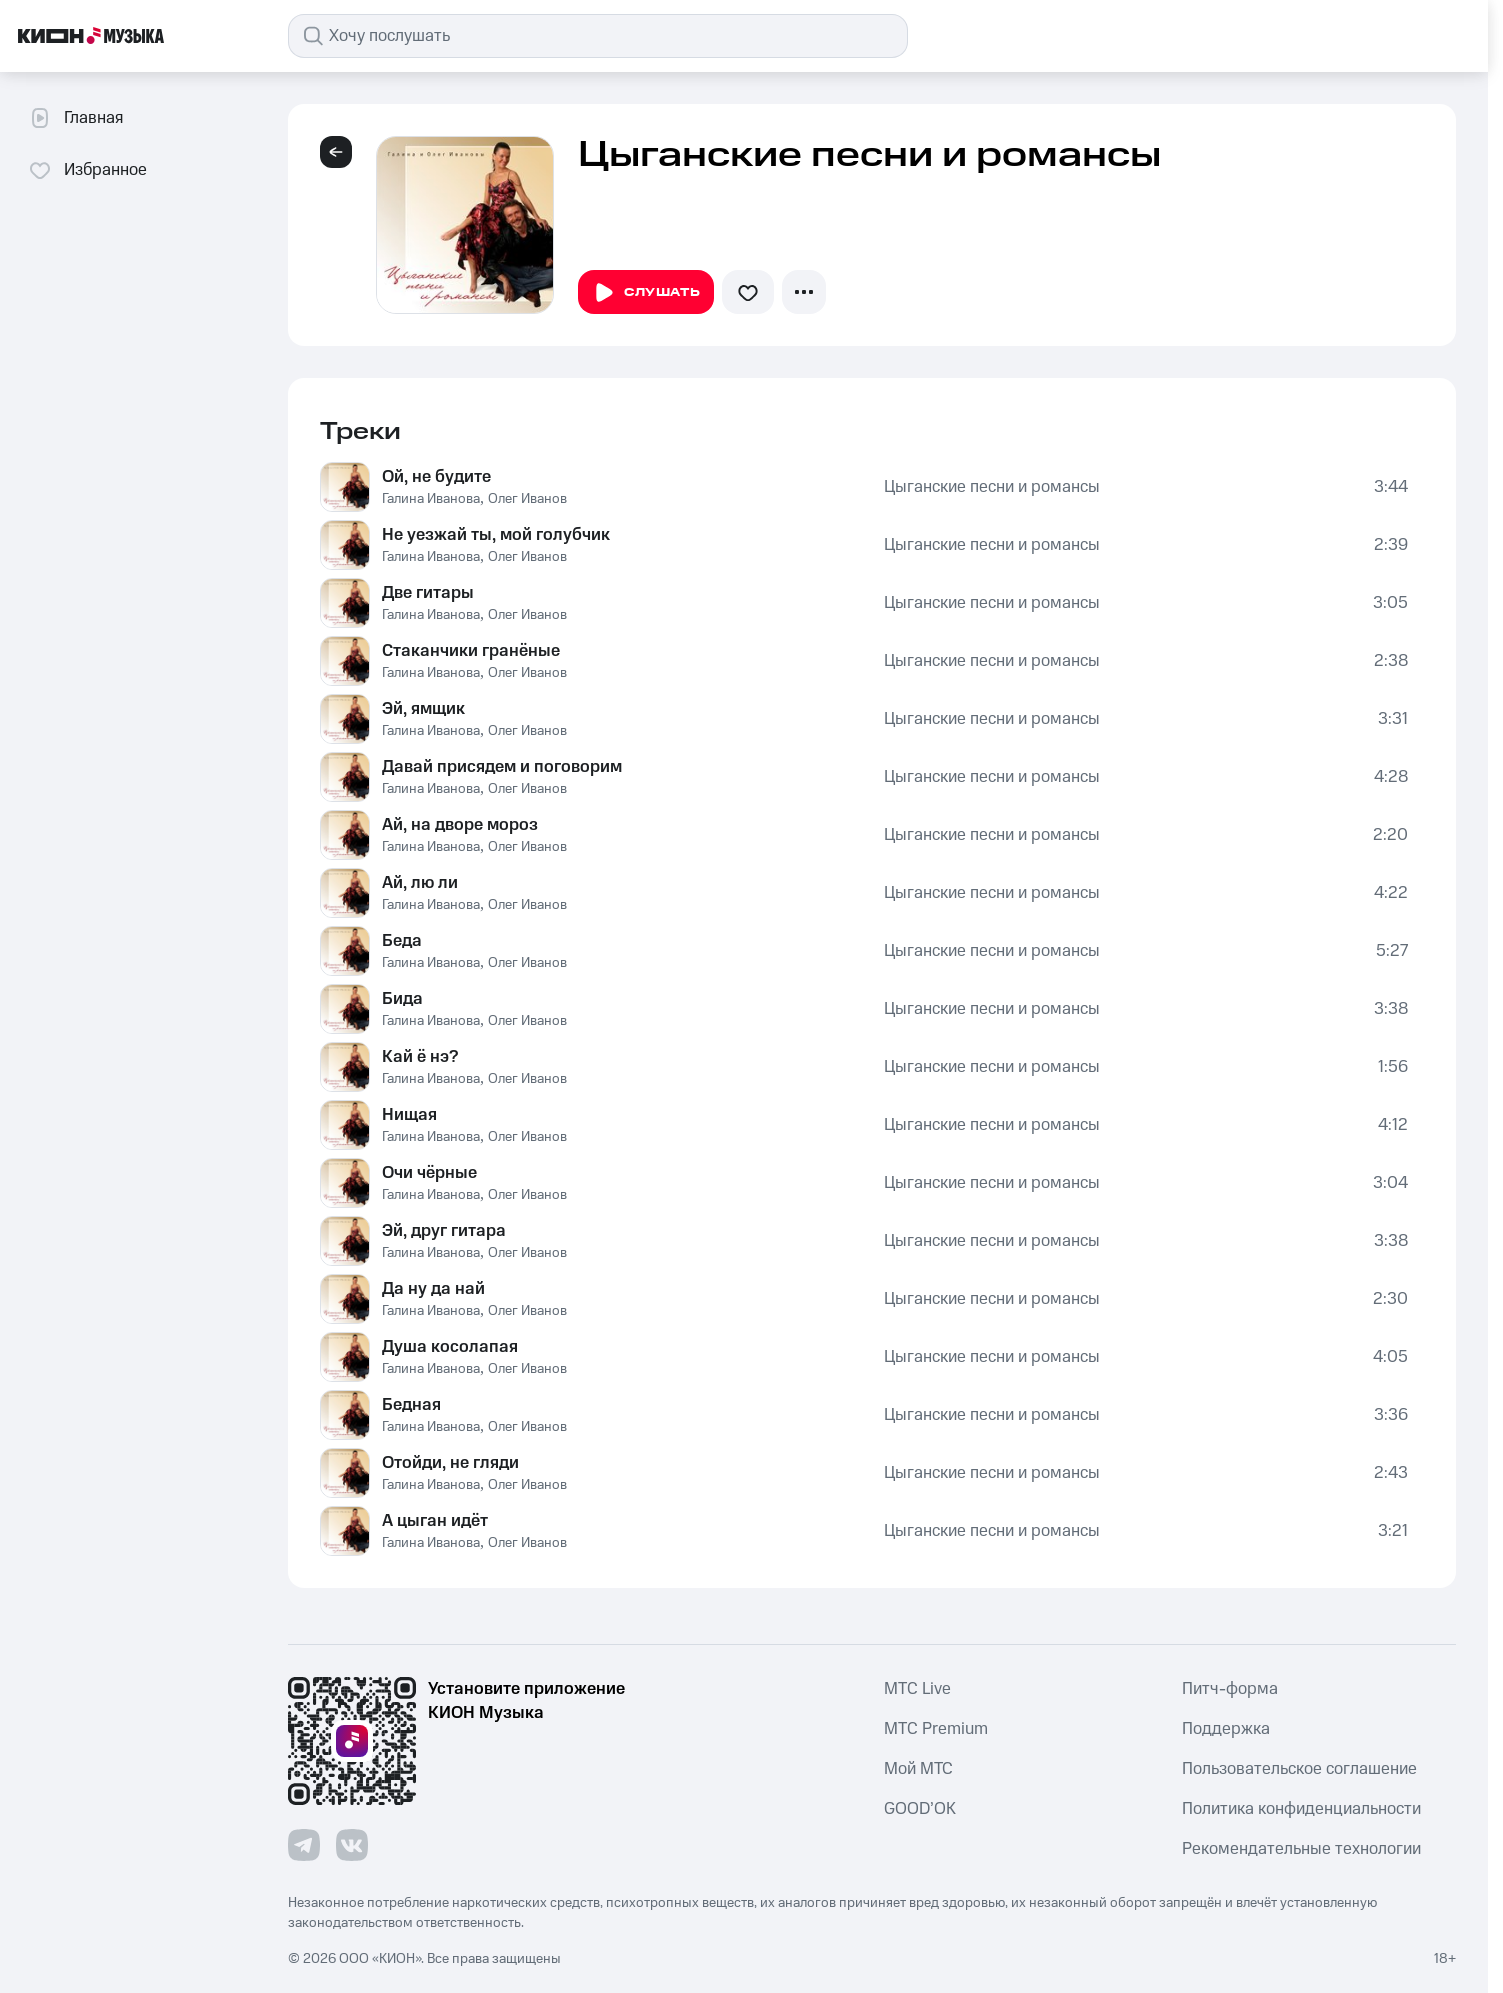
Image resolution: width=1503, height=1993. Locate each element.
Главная (75, 118)
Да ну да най (433, 1289)
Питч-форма (1230, 1689)
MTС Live (917, 1689)
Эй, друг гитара (444, 1231)
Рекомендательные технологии (1301, 1849)
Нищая (409, 1115)
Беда (402, 941)
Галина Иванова (431, 499)
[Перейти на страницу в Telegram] (304, 1845)
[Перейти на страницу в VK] (352, 1845)
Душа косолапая (450, 1347)
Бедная (411, 1405)
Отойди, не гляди (450, 1463)
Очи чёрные (429, 1173)
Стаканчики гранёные (471, 651)
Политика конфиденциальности (1301, 1809)
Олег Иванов (527, 499)
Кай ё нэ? (420, 1057)
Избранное (87, 170)
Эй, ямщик (423, 709)
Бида (402, 999)
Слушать (646, 293)
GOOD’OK (920, 1809)
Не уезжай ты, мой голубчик (496, 535)
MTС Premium (936, 1729)
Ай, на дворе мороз (460, 825)
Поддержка (1226, 1729)
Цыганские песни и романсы (992, 487)
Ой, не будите (436, 477)
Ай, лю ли (420, 883)
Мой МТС (918, 1769)
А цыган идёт (435, 1521)
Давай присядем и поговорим (502, 767)
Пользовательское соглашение (1299, 1769)
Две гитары (428, 593)
